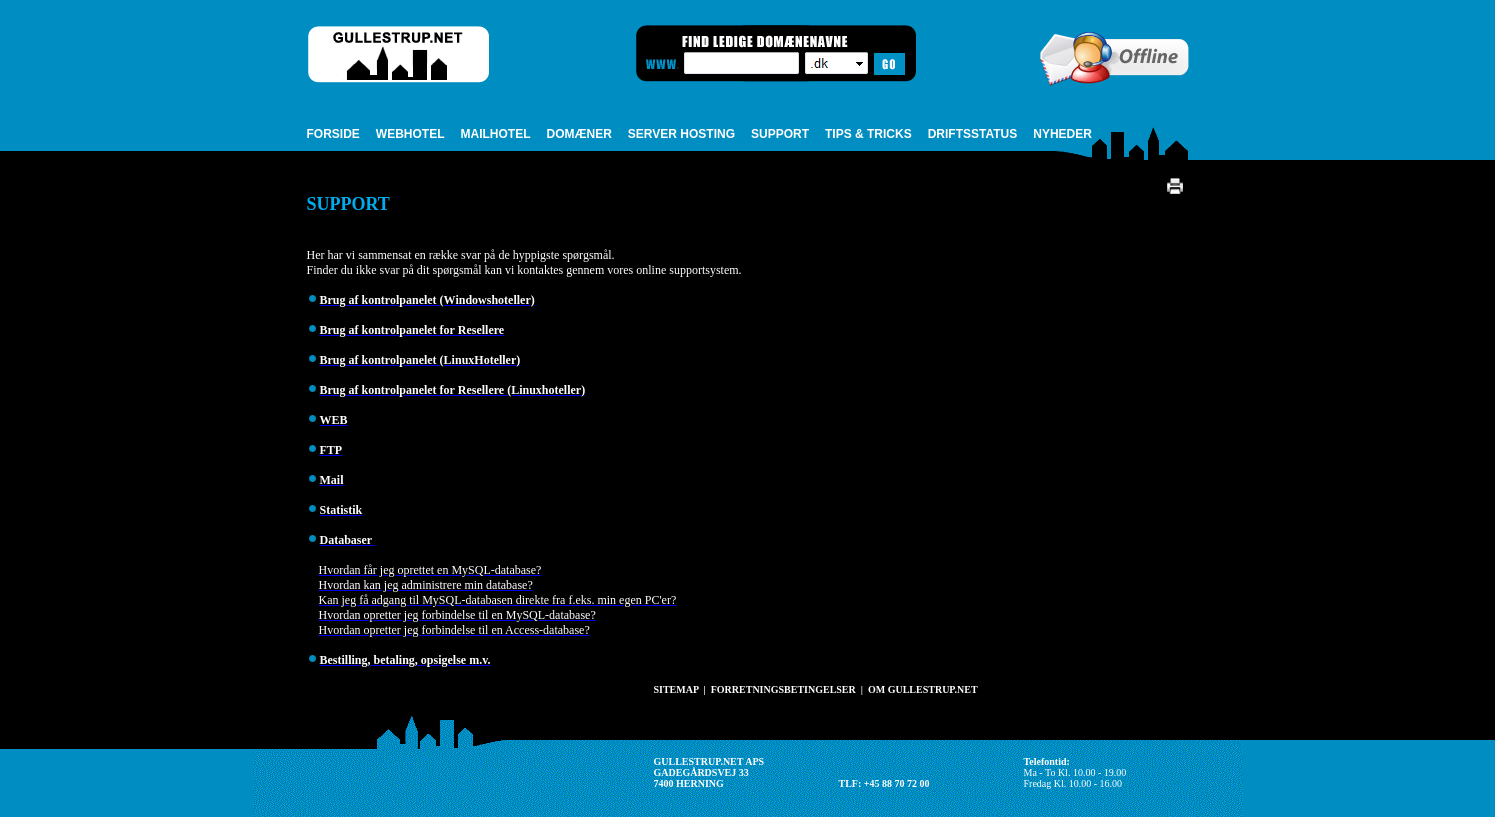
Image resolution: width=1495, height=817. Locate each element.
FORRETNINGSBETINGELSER (783, 689)
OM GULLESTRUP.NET (923, 689)
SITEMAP (676, 689)
